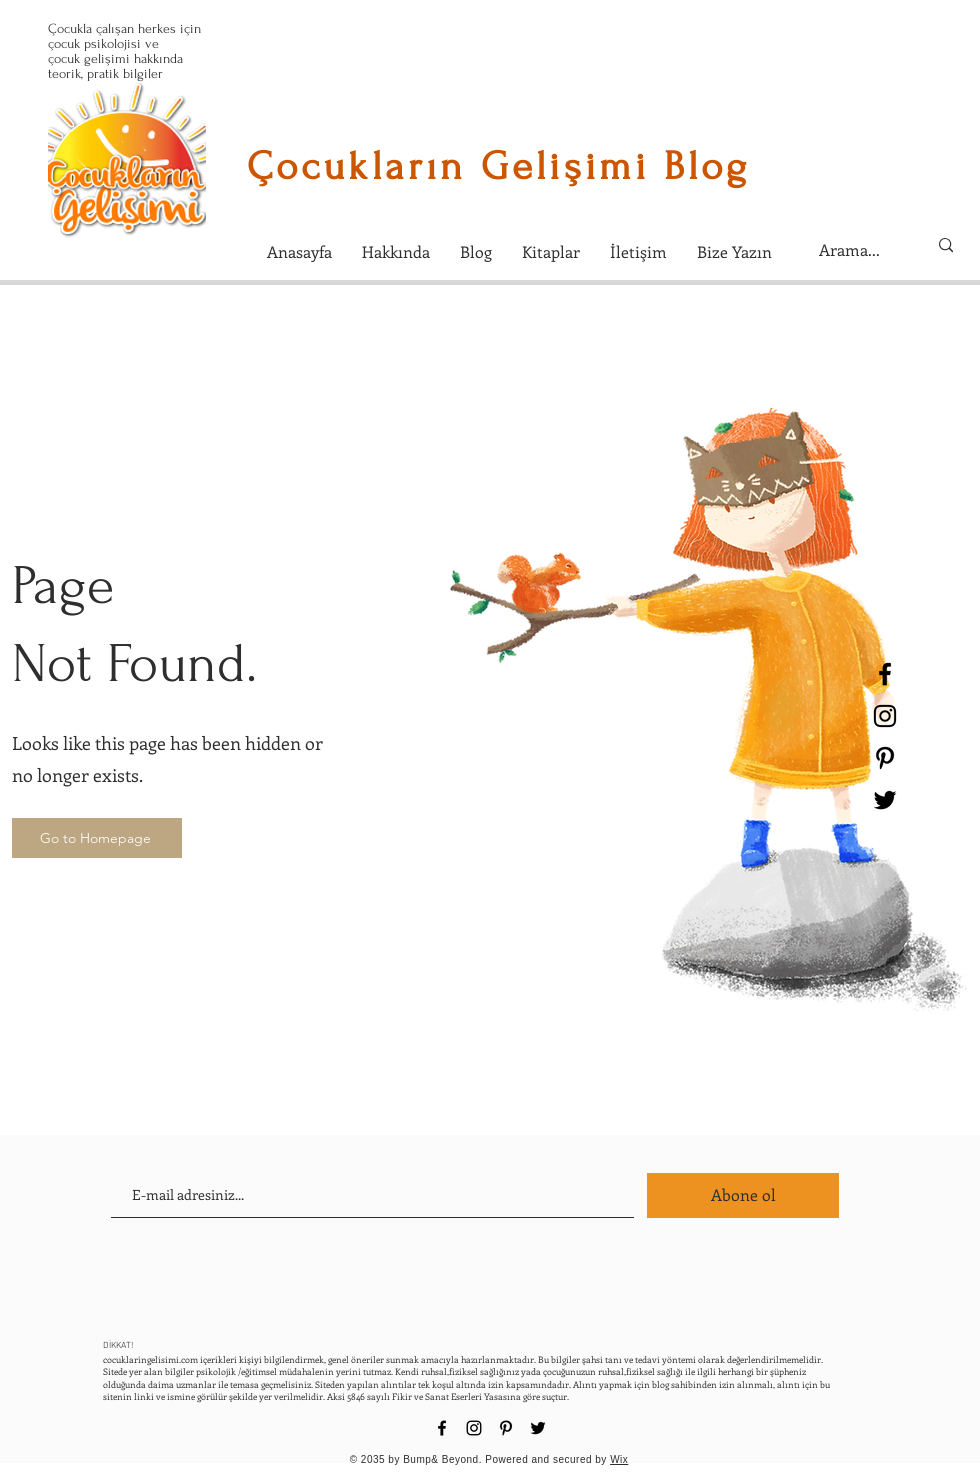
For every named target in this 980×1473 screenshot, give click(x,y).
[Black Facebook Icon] (885, 674)
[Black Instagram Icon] (885, 716)
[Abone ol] (743, 1195)
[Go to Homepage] (97, 838)
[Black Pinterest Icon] (885, 758)
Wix (619, 1459)
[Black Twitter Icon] (885, 800)
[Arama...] (858, 250)
